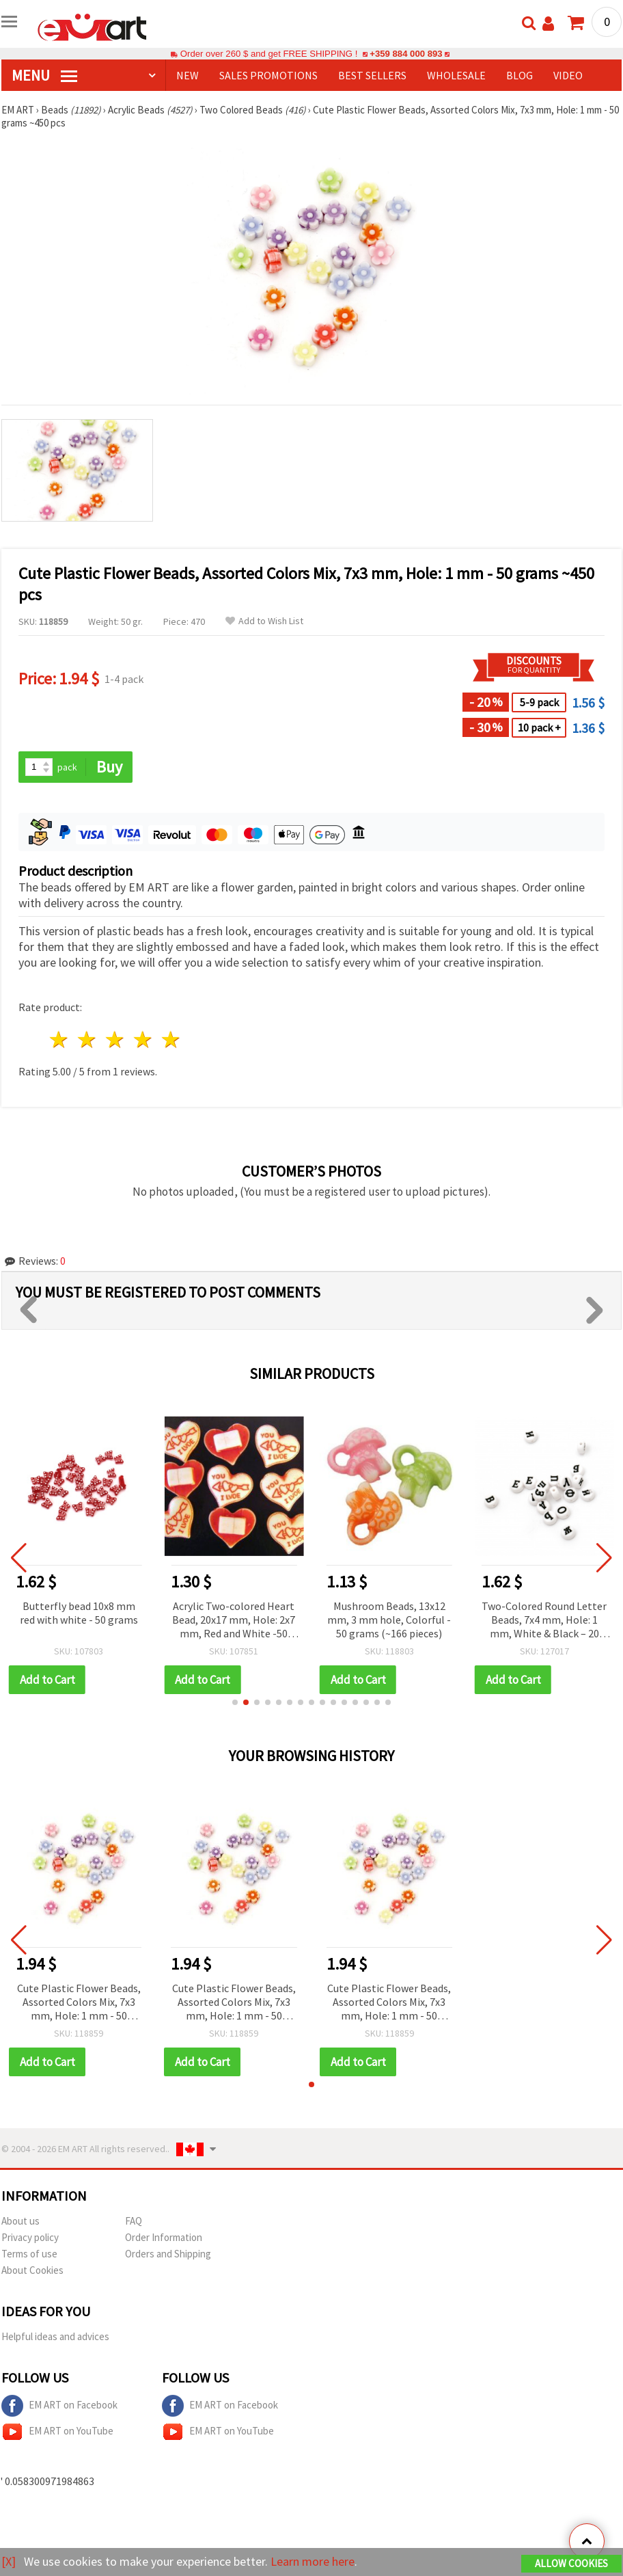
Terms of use (29, 2253)
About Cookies (32, 2270)
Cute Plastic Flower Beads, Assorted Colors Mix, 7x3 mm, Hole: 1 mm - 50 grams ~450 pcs (79, 2002)
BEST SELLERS (372, 75)
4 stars (143, 1039)
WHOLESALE (456, 75)
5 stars (171, 1039)
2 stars (88, 1039)
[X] (8, 2561)
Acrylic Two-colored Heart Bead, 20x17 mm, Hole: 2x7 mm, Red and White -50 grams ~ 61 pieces (233, 1620)
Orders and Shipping (168, 2253)
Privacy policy (30, 2237)
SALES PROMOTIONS (268, 75)
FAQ (133, 2220)
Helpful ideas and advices (55, 2336)
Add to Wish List (264, 621)
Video (568, 75)
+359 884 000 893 (406, 54)
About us (20, 2220)
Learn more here (313, 2561)
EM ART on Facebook (59, 2406)
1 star (60, 1039)
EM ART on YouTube (57, 2432)
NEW (187, 75)
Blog (519, 75)
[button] (235, 1702)
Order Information (163, 2237)
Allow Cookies (571, 2563)
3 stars (116, 1039)
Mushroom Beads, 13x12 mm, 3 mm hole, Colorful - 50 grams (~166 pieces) (389, 1619)
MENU (44, 75)
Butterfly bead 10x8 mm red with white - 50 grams (79, 1612)
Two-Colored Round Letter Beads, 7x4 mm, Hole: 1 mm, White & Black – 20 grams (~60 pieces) (544, 1620)
